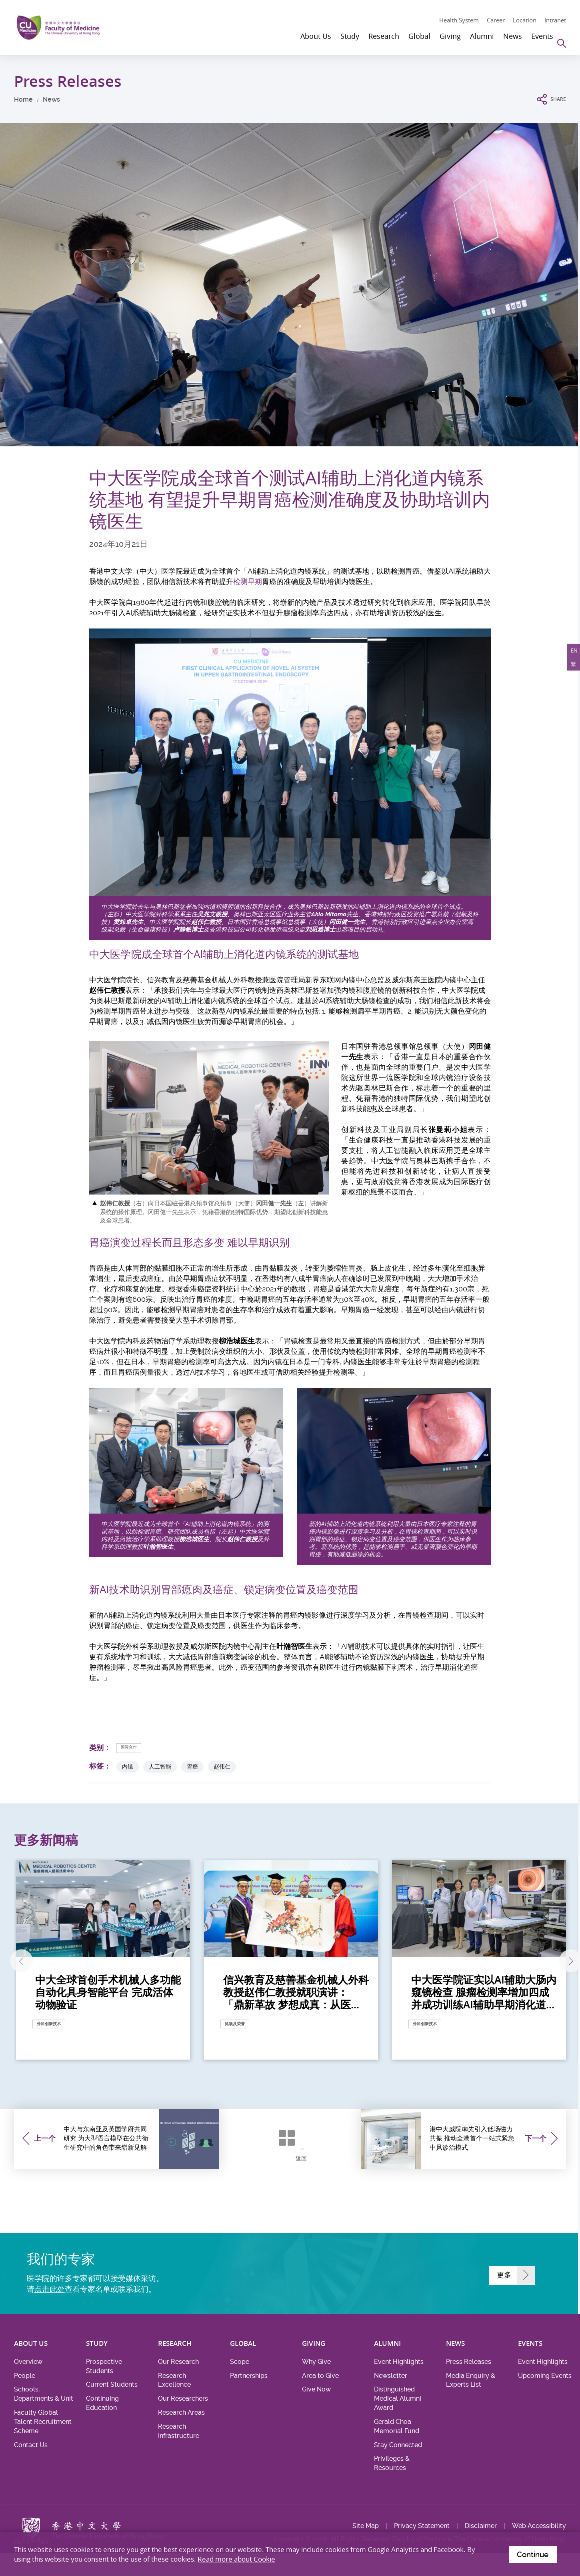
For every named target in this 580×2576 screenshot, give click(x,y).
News (51, 99)
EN (571, 653)
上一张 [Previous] (37, 1961)
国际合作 (133, 1747)
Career (496, 20)
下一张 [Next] (544, 1961)
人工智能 (160, 1767)
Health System (459, 20)
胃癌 (192, 1767)
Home (23, 99)
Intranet (555, 20)
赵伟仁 (222, 1767)
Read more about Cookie (236, 2557)
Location (524, 20)
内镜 (127, 1767)
